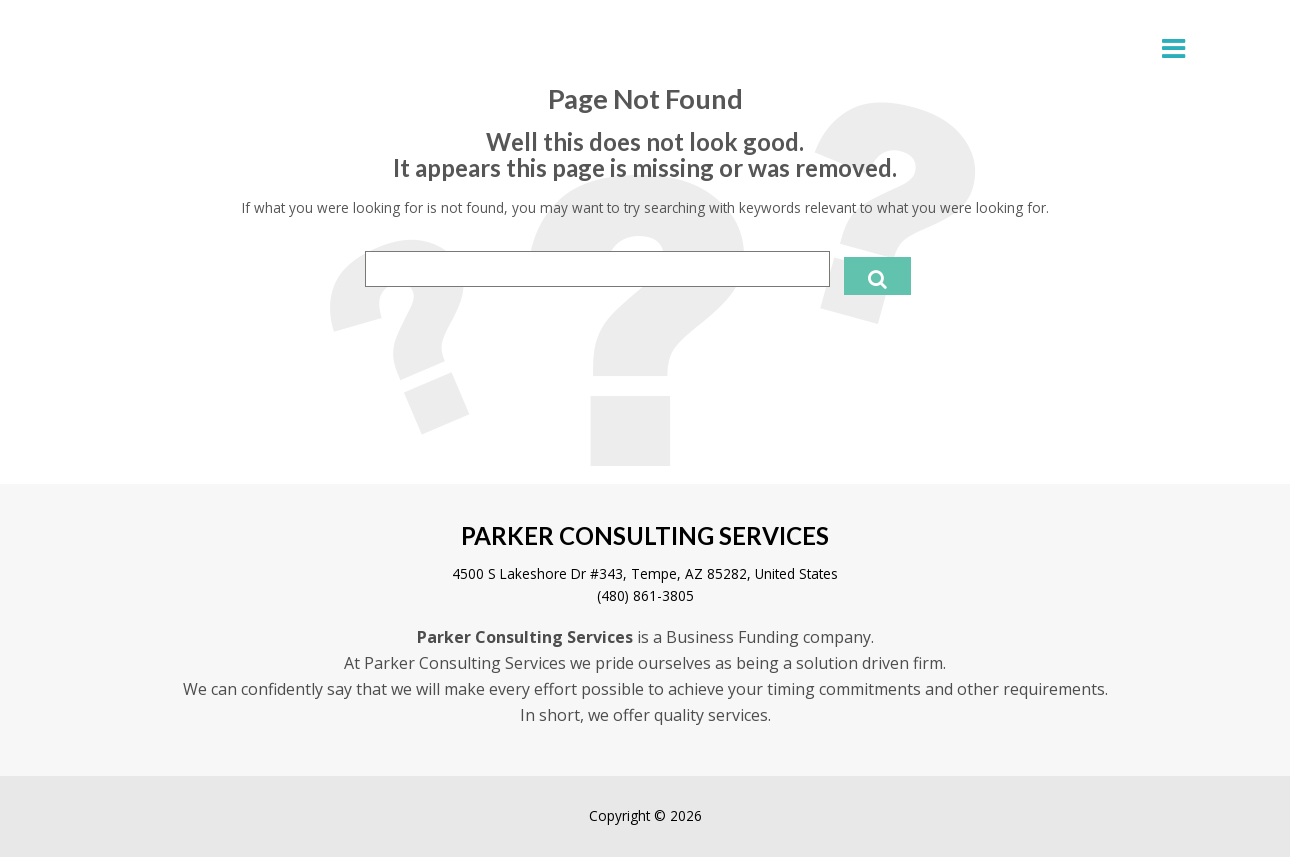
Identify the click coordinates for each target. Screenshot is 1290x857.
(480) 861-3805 (645, 595)
